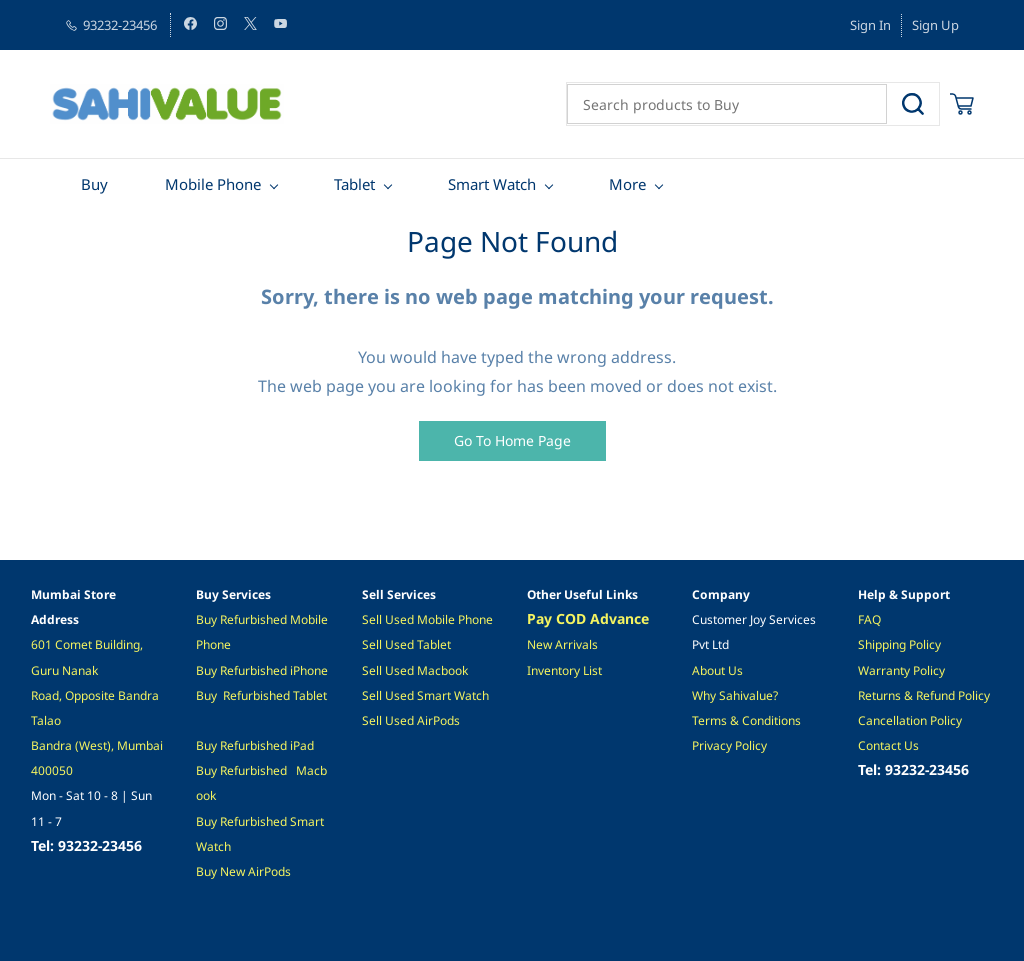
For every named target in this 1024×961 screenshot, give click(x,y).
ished (273, 619)
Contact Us (888, 745)
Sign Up (935, 25)
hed (276, 745)
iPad (300, 745)
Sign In (870, 25)
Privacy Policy (729, 745)
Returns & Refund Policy (924, 695)
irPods (273, 871)
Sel (370, 644)
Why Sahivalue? (735, 695)
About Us (717, 670)
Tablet (310, 695)
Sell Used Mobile (408, 619)
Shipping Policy (899, 644)
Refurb (238, 619)
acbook (448, 670)
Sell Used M (395, 670)
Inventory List (564, 670)
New (234, 871)
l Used (398, 644)
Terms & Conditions (746, 720)
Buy (208, 619)
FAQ (869, 619)
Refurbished (256, 695)
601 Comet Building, (88, 644)
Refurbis (243, 745)
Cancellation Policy (910, 720)
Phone (310, 670)
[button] (512, 441)
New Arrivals (562, 644)
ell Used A (397, 720)
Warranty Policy (901, 670)
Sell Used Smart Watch (425, 695)
